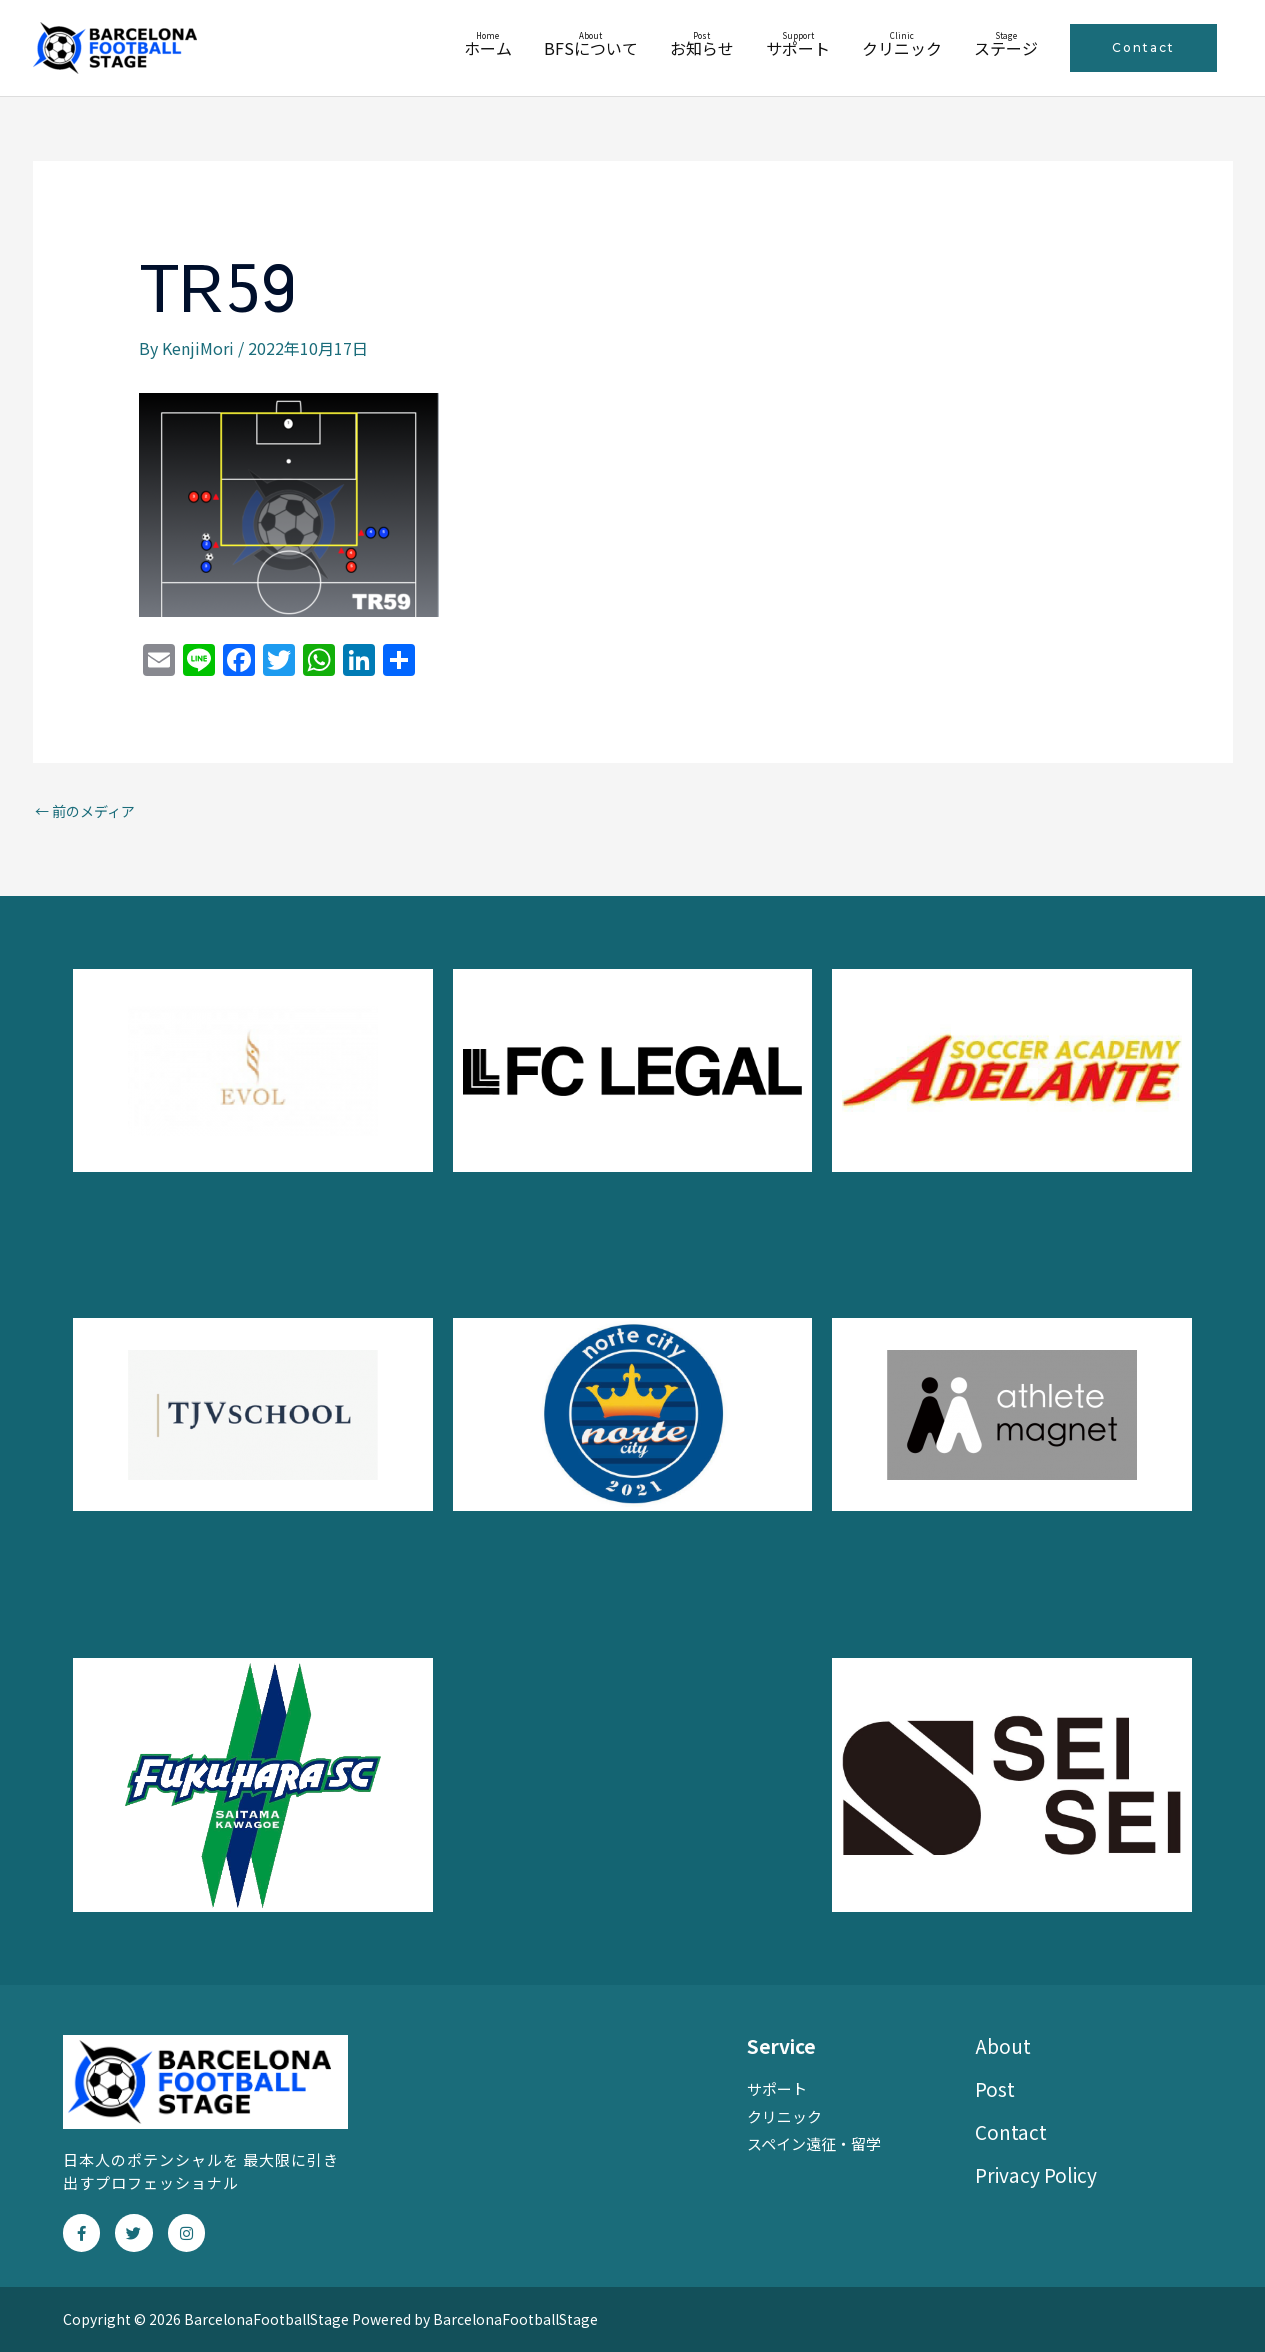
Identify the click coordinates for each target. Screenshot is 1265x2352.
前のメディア (85, 811)
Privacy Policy (1036, 2174)
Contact (1011, 2131)
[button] (1143, 48)
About (1003, 2045)
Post (995, 2088)
